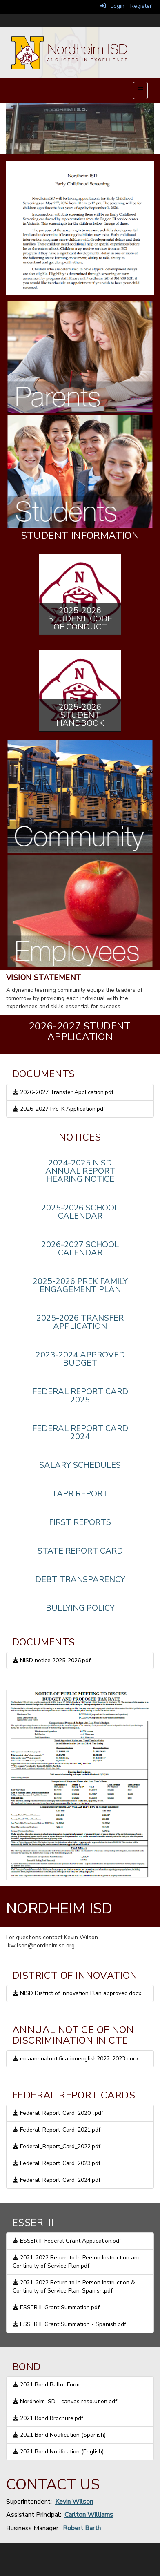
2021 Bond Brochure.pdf (48, 2418)
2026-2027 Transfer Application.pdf (63, 1092)
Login (112, 6)
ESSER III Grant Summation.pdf (56, 2307)
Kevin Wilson (74, 2501)
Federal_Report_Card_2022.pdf (56, 2146)
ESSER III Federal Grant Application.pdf (67, 2241)
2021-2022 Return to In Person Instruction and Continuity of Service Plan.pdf (77, 2262)
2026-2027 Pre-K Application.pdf (59, 1109)
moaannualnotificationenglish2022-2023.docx (76, 2059)
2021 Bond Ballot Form (46, 2384)
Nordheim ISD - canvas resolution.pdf (65, 2401)
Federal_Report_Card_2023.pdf (56, 2163)
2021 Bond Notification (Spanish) (59, 2435)
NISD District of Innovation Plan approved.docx (77, 1993)
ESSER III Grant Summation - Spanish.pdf (69, 2324)
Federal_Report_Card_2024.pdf (56, 2180)
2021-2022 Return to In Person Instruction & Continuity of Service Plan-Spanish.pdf (74, 2287)
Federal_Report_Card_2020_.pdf (58, 2113)
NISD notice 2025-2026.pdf (52, 1660)
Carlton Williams (88, 2514)
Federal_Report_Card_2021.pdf (56, 2130)
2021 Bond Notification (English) (58, 2451)
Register (141, 6)
